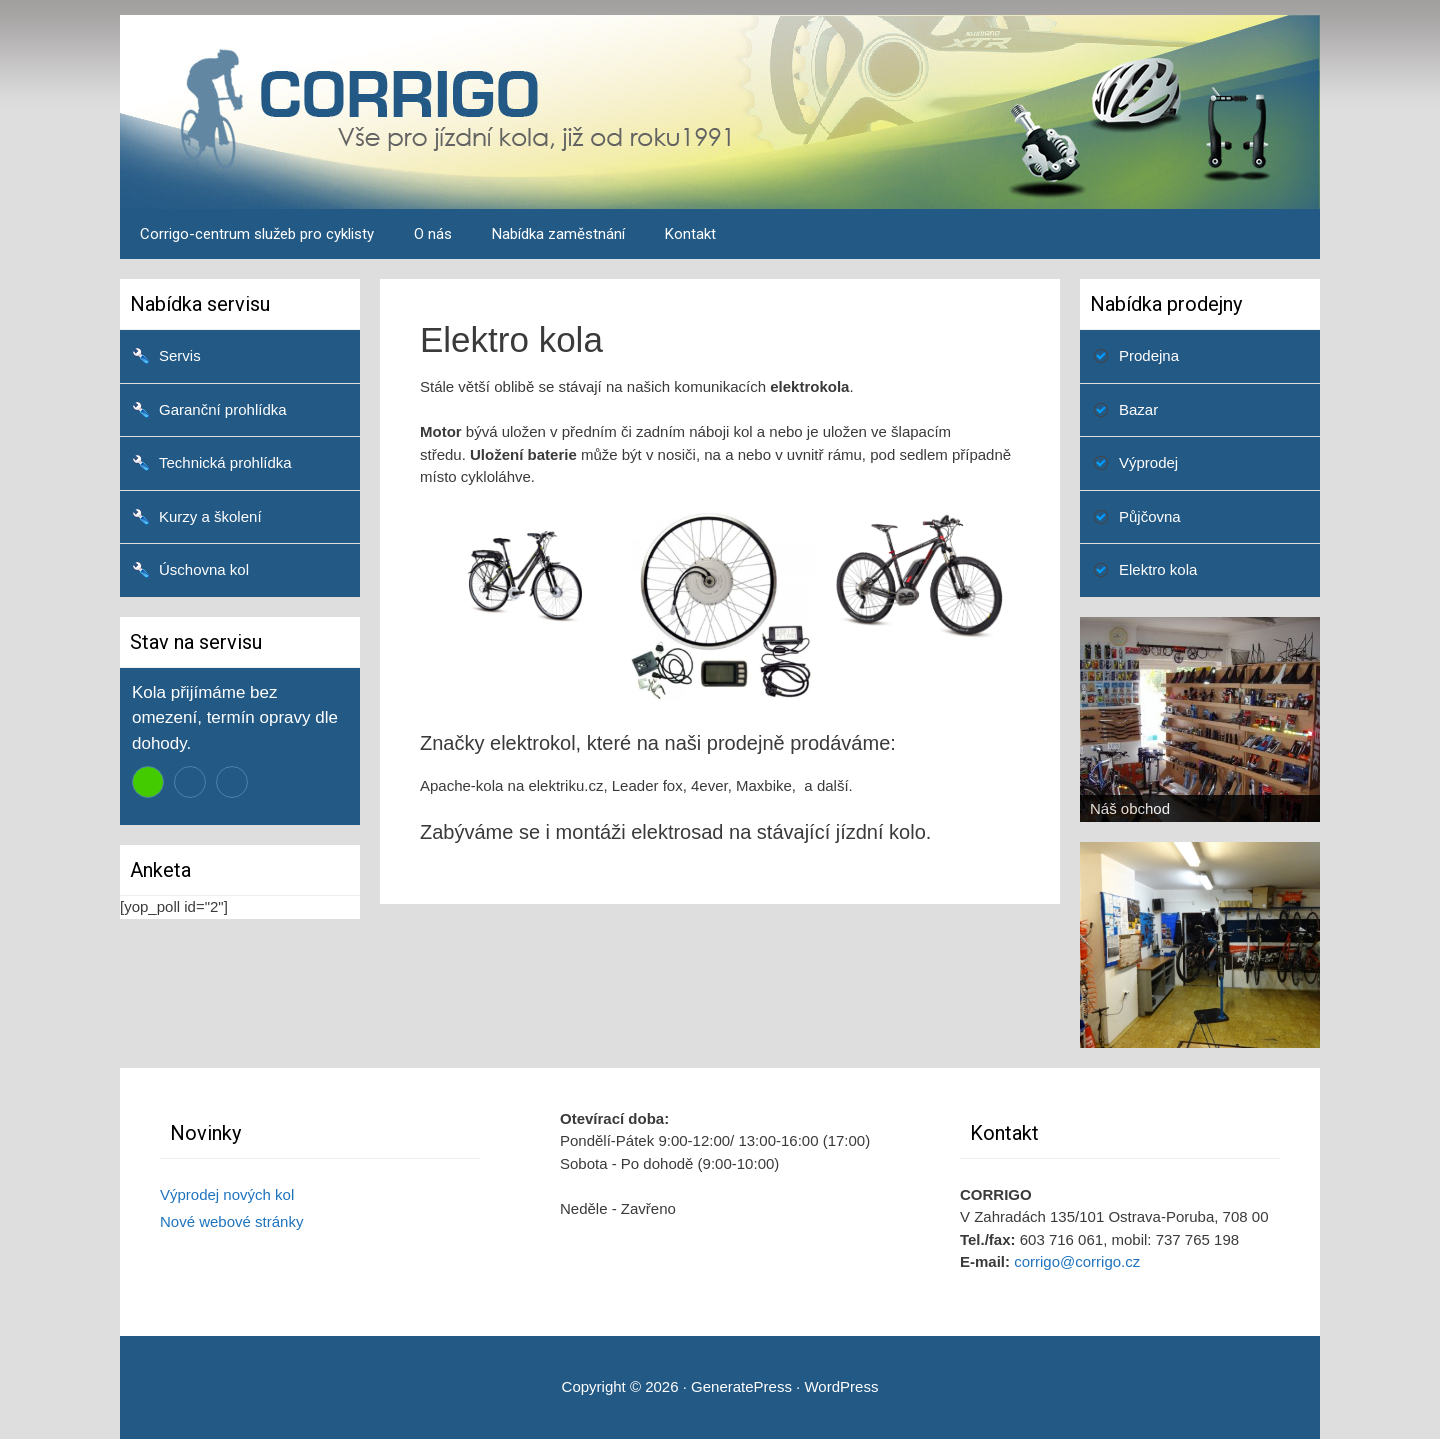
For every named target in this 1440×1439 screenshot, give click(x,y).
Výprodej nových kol (227, 1194)
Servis (180, 355)
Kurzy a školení (210, 516)
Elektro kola (1158, 569)
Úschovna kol (204, 569)
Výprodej (1148, 462)
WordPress (841, 1386)
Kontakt (690, 234)
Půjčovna (1150, 516)
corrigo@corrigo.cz (1077, 1261)
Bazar (1138, 409)
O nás (433, 234)
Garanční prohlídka (223, 409)
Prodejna (1149, 355)
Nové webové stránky (231, 1221)
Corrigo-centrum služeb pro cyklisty (257, 234)
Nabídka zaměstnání (558, 234)
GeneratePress (741, 1386)
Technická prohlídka (225, 462)
